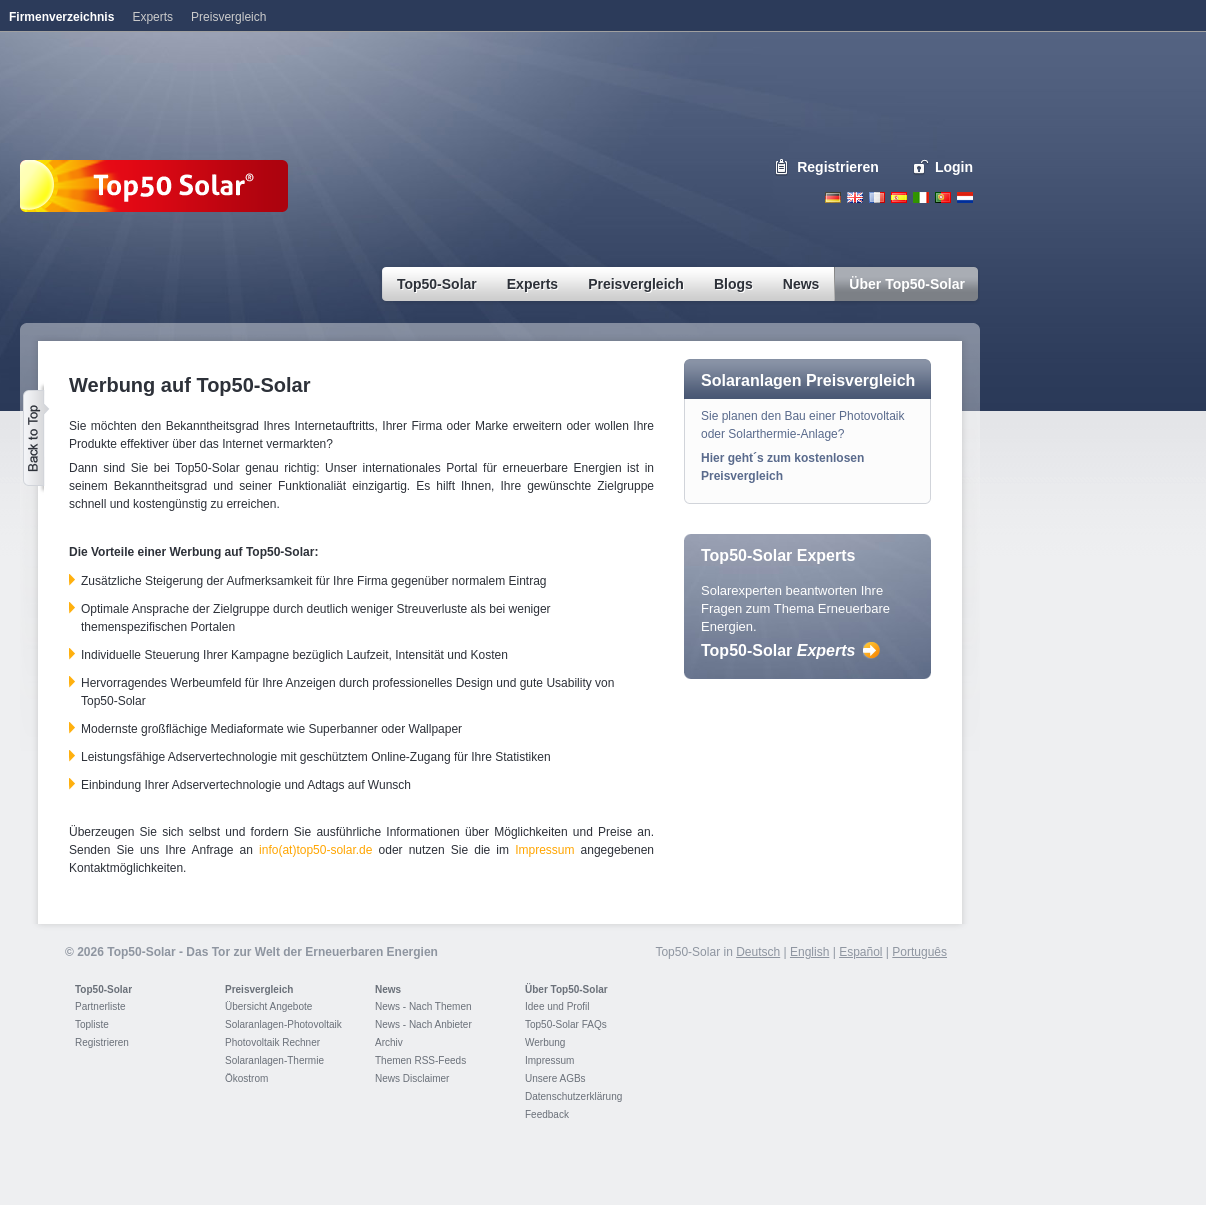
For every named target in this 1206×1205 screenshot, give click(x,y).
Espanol (899, 197)
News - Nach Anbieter (423, 1024)
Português (919, 952)
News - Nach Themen (423, 1006)
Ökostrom (246, 1078)
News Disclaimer (412, 1078)
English (855, 197)
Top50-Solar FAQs (566, 1024)
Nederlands (965, 197)
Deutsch (833, 197)
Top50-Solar (778, 650)
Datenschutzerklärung (573, 1096)
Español (860, 952)
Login (954, 167)
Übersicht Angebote (268, 1006)
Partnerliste (100, 1006)
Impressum (544, 850)
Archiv (389, 1042)
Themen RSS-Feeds (420, 1060)
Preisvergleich (259, 989)
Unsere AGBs (555, 1078)
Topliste (92, 1024)
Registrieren (838, 167)
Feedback (547, 1114)
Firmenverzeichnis (61, 17)
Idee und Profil (557, 1006)
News (388, 989)
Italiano (921, 197)
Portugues (943, 197)
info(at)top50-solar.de (315, 850)
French (877, 197)
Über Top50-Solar (566, 989)
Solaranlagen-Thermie (274, 1060)
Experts (152, 17)
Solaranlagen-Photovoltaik (283, 1024)
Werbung (545, 1042)
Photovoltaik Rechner (272, 1042)
